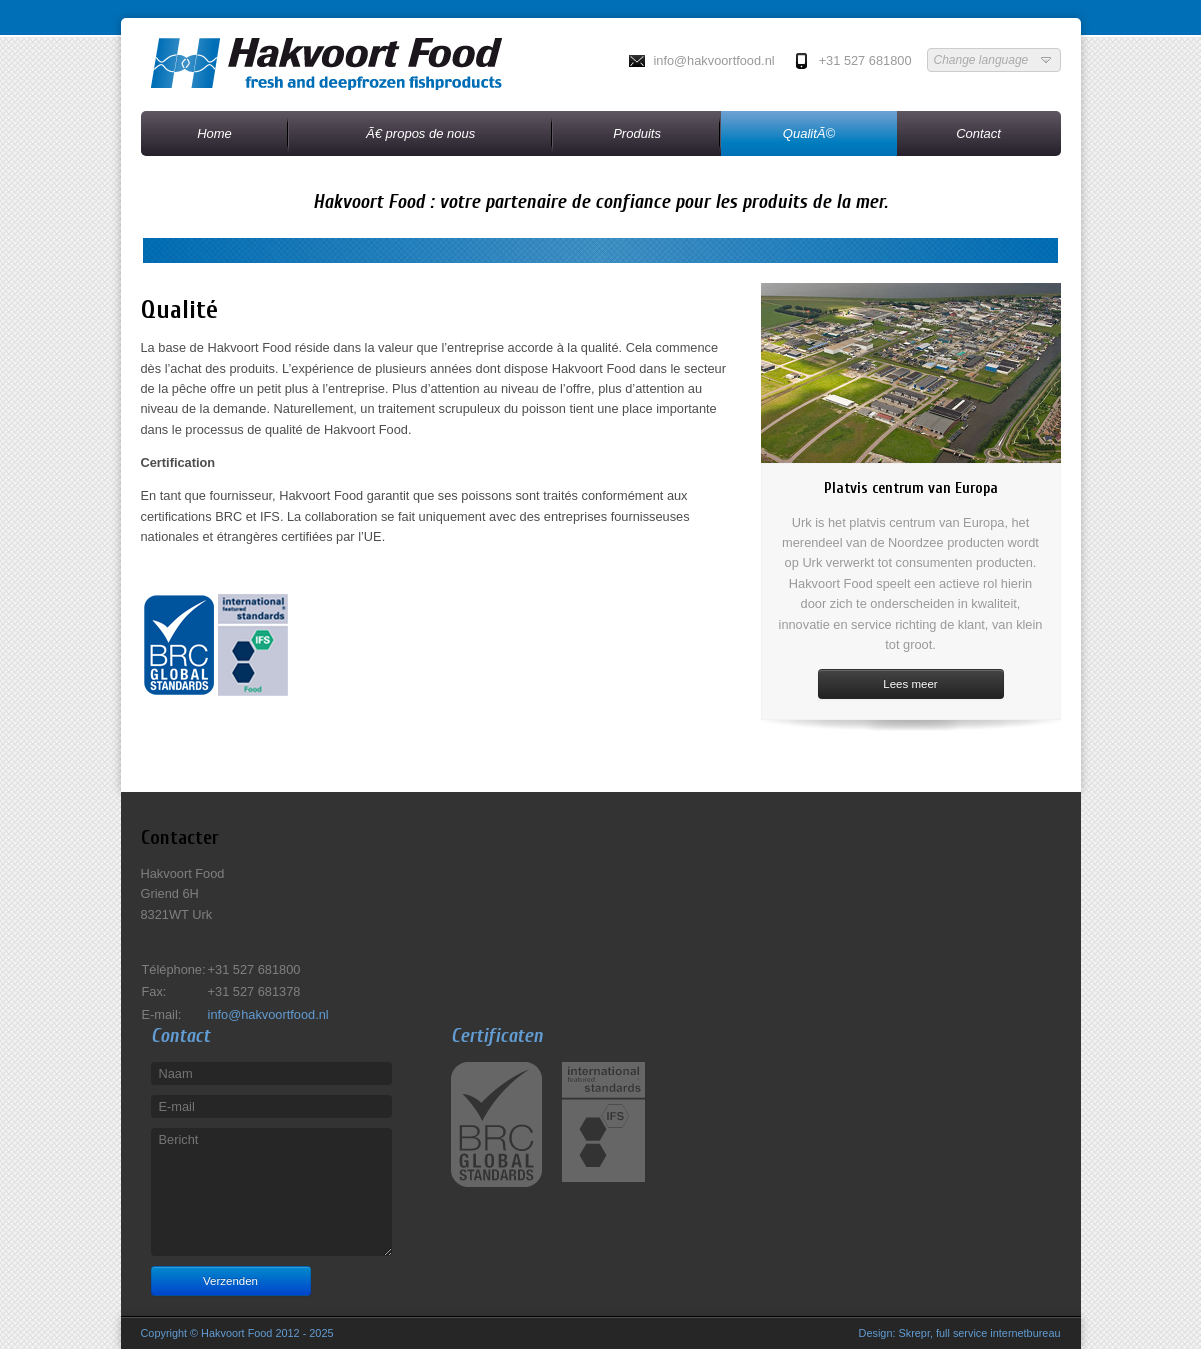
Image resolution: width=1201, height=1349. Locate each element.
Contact (978, 133)
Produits (637, 133)
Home (214, 133)
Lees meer (910, 684)
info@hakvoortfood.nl (713, 60)
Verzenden (230, 1281)
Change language (994, 60)
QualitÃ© (809, 133)
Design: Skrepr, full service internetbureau (960, 1333)
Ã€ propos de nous (420, 133)
